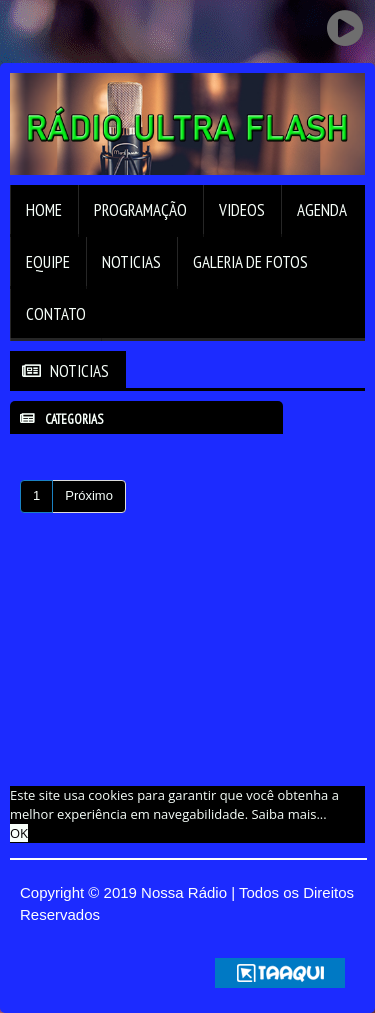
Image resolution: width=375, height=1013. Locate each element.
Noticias (131, 262)
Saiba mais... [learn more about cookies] (288, 814)
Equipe (48, 262)
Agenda (322, 210)
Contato (56, 314)
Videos (242, 210)
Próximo (89, 495)
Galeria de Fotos (250, 262)
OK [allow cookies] (19, 833)
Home (44, 210)
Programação (140, 210)
